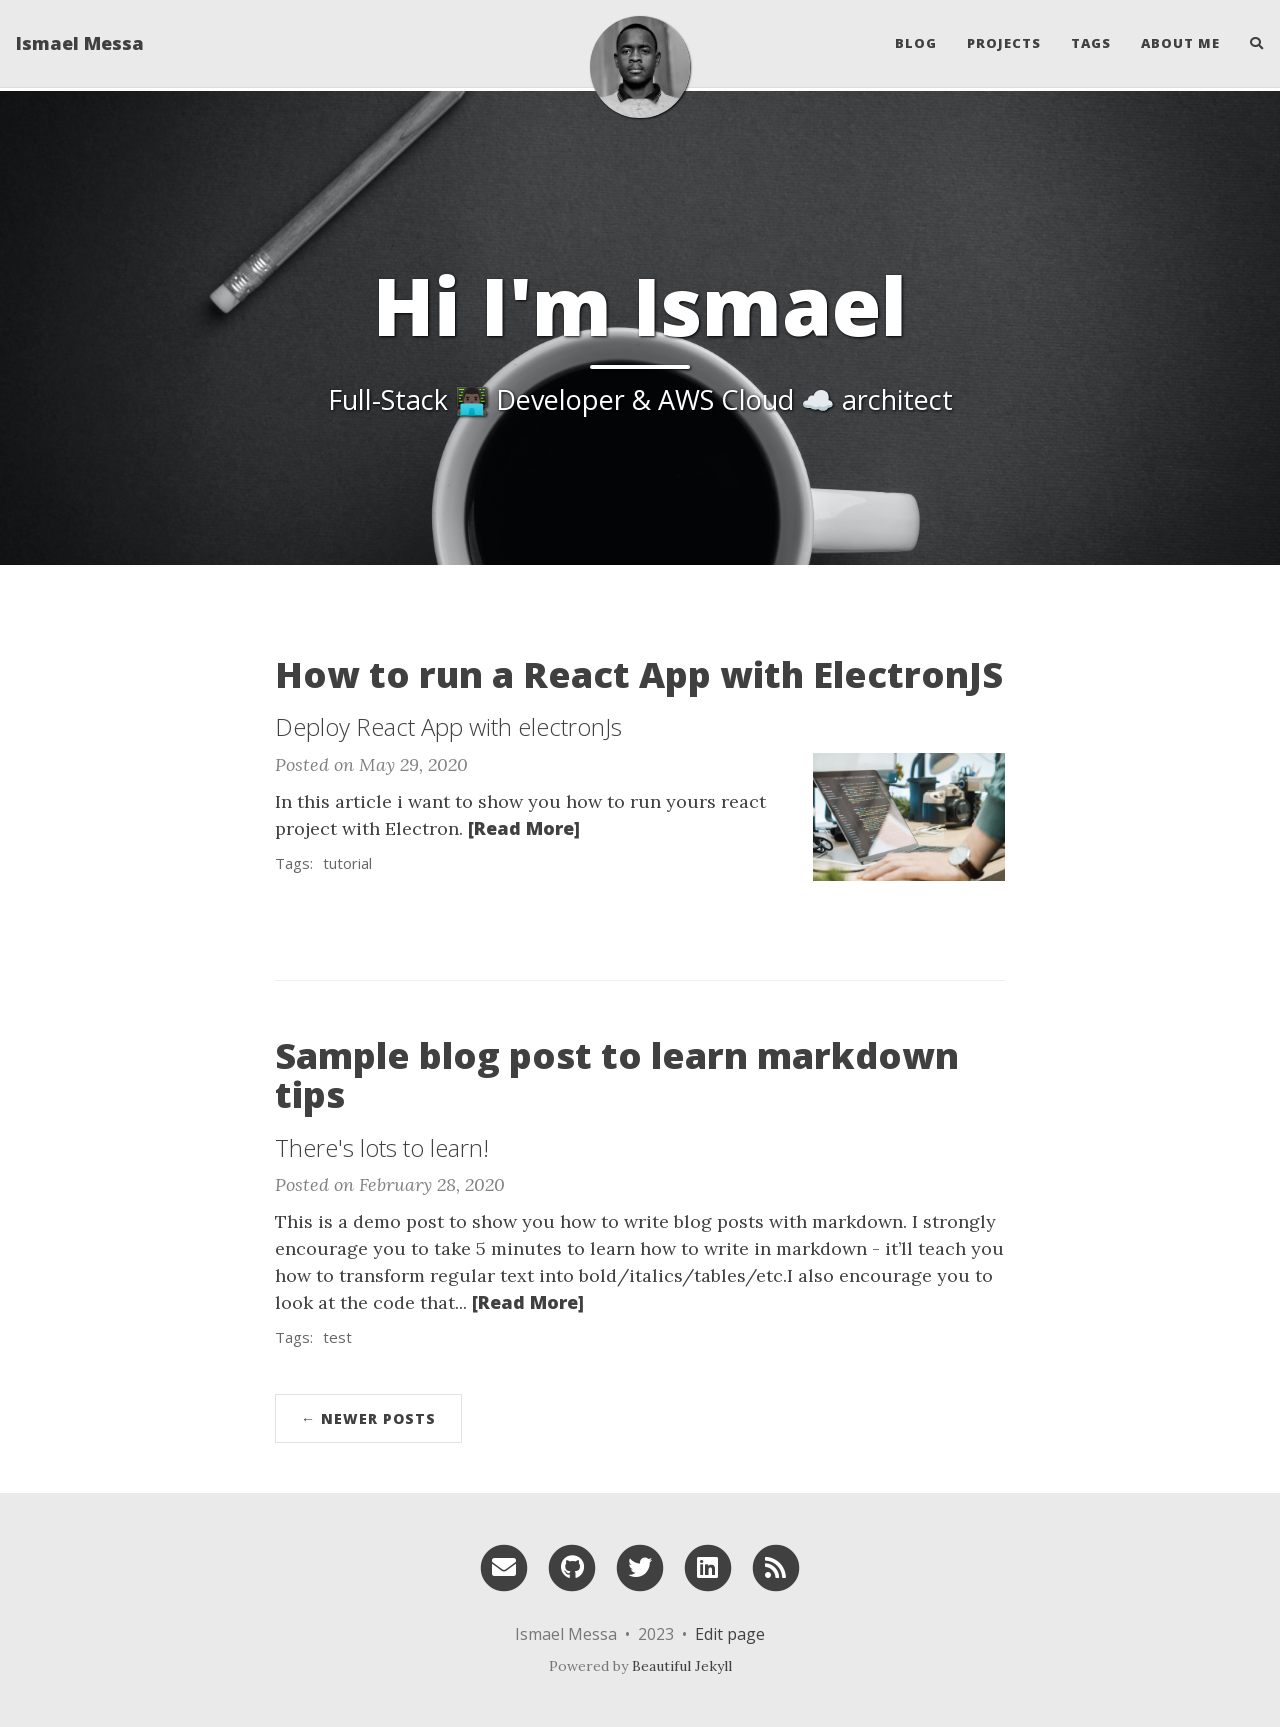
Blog (916, 45)
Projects (1004, 45)
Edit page (730, 1634)
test (337, 1337)
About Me (1180, 45)
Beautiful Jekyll (682, 1666)
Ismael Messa (80, 45)
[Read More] (524, 828)
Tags (1091, 45)
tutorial (347, 863)
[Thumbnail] (909, 814)
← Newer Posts (368, 1418)
